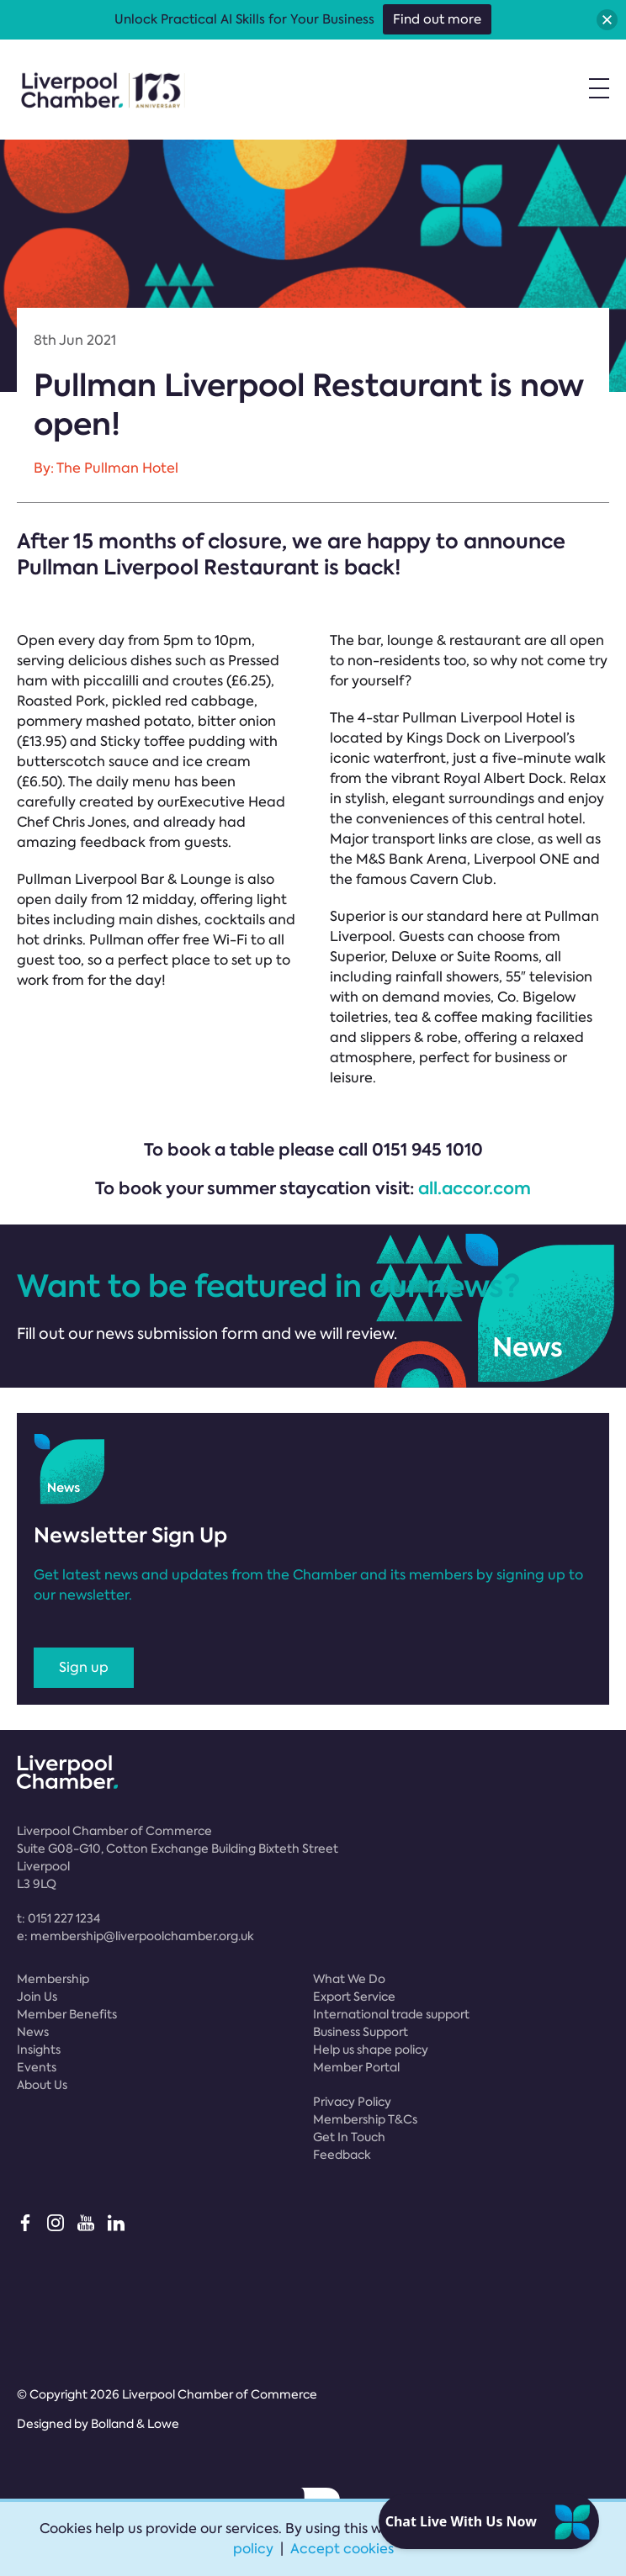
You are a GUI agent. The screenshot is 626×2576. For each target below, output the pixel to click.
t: (58, 1918)
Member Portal (356, 2067)
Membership (53, 1978)
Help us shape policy (370, 2049)
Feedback (342, 2154)
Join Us (37, 1996)
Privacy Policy (352, 2101)
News (33, 2031)
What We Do (349, 1978)
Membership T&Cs (365, 2119)
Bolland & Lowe (135, 2423)
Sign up (84, 1667)
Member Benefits (67, 2014)
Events (36, 2067)
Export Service (354, 1996)
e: (135, 1936)
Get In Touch (349, 2137)
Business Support (360, 2031)
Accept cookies (342, 2548)
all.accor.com (474, 1188)
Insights (39, 2049)
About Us (42, 2084)
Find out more (437, 19)
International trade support (391, 2014)
